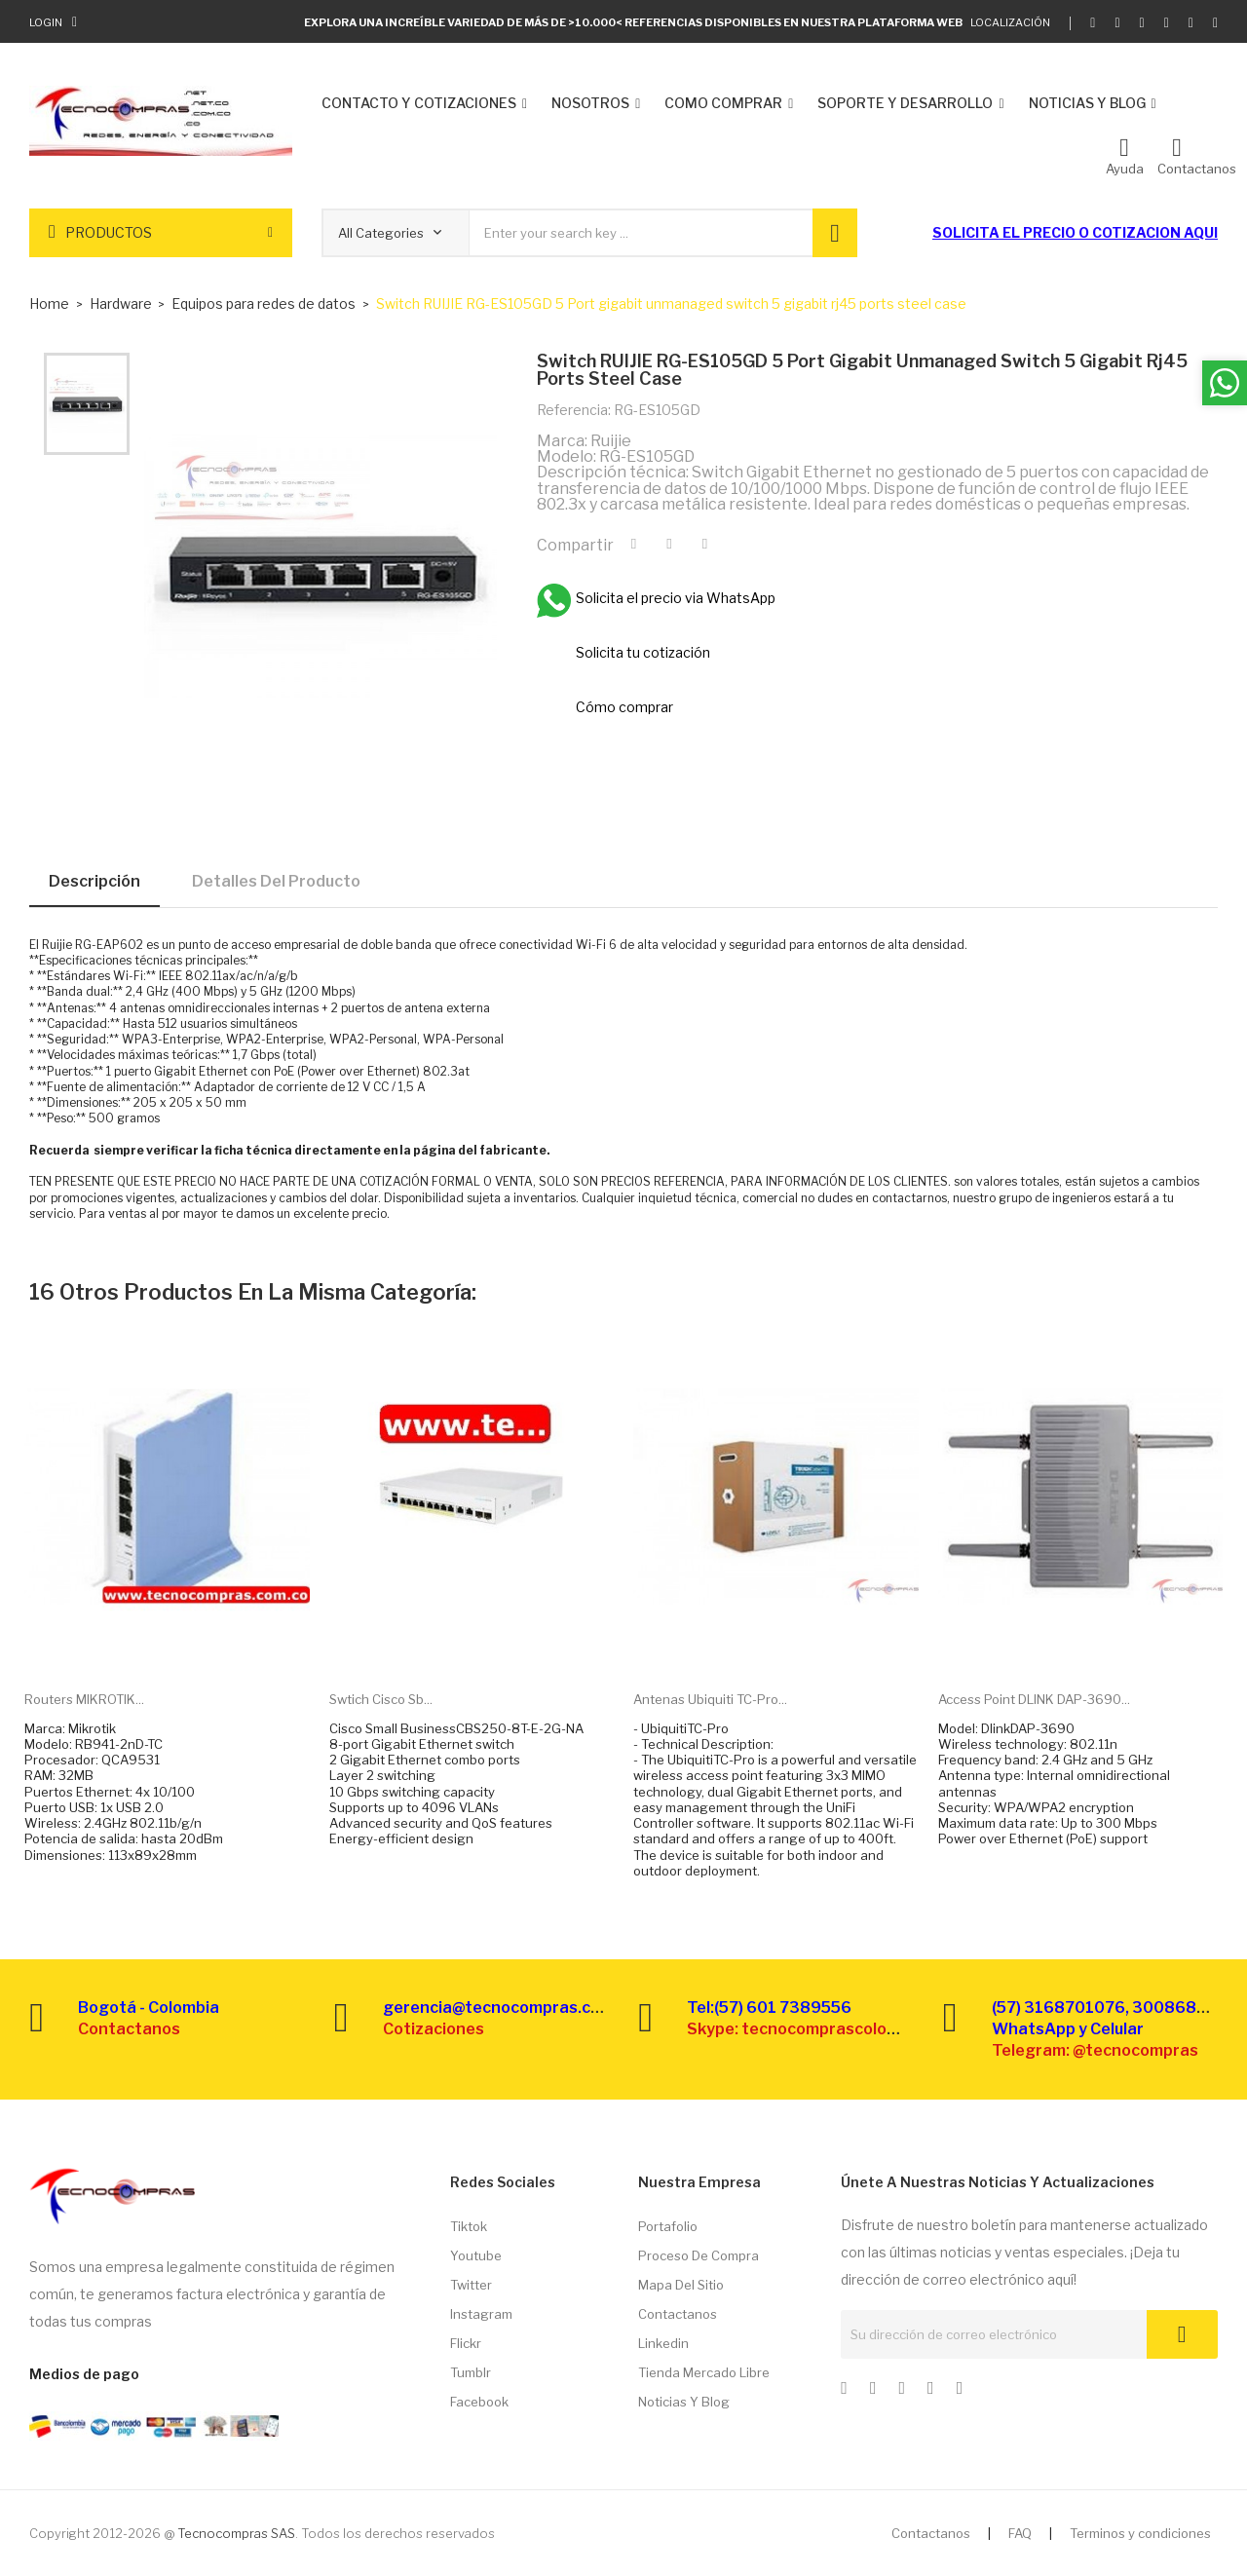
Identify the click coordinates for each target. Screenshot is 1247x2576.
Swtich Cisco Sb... (381, 1699)
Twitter (471, 2284)
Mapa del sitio (681, 2284)
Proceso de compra (698, 2255)
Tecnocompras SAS (236, 2533)
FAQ (1020, 2533)
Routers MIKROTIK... (84, 1699)
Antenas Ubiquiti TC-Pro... (710, 1699)
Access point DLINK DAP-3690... (1034, 1699)
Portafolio (668, 2226)
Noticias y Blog (684, 2401)
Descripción (94, 881)
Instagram (481, 2314)
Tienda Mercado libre (704, 2372)
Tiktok (468, 2226)
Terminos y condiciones (1140, 2533)
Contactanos (677, 2314)
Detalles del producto (276, 881)
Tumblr (470, 2372)
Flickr (465, 2343)
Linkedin (663, 2343)
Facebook (479, 2401)
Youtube (476, 2255)
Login (45, 22)
